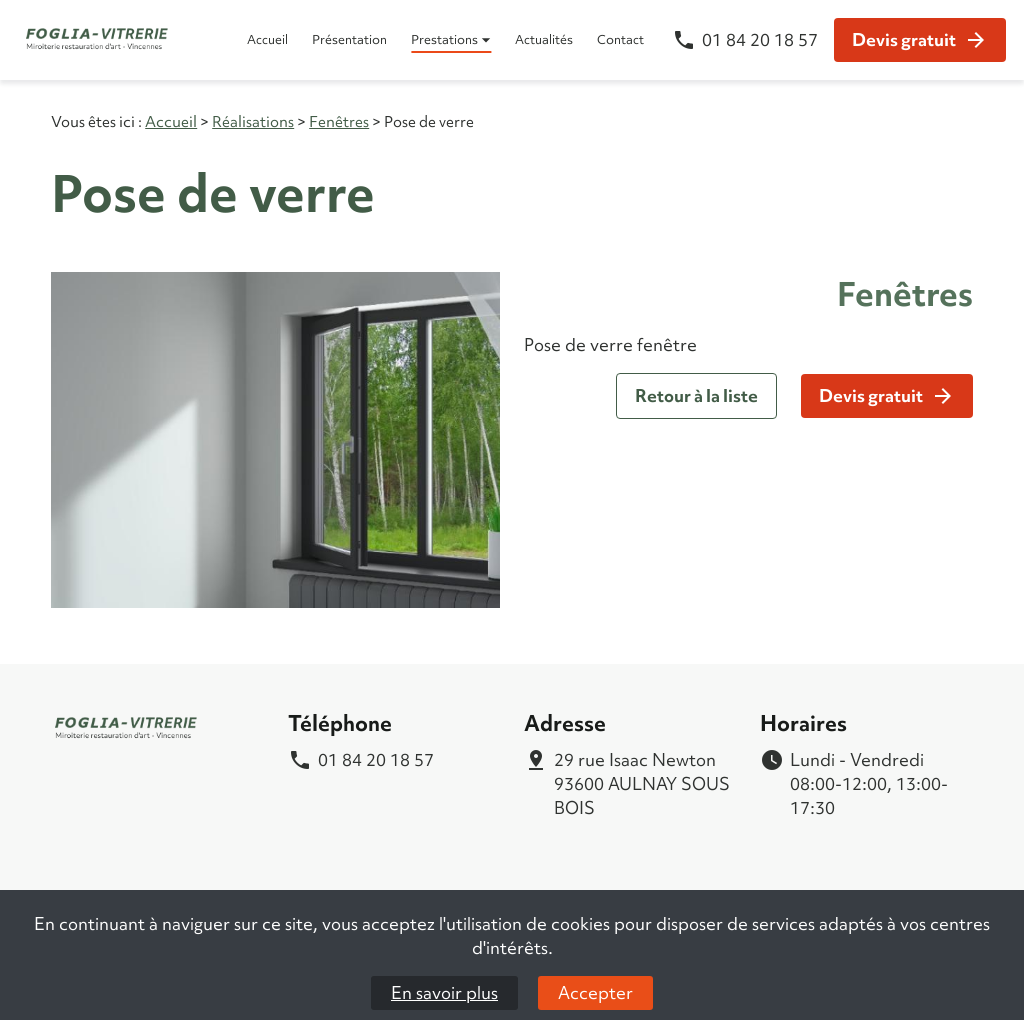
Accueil (267, 39)
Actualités (544, 39)
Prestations (444, 39)
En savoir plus (444, 992)
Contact (620, 39)
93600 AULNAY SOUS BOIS (645, 783)
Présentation (349, 39)
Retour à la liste (696, 395)
